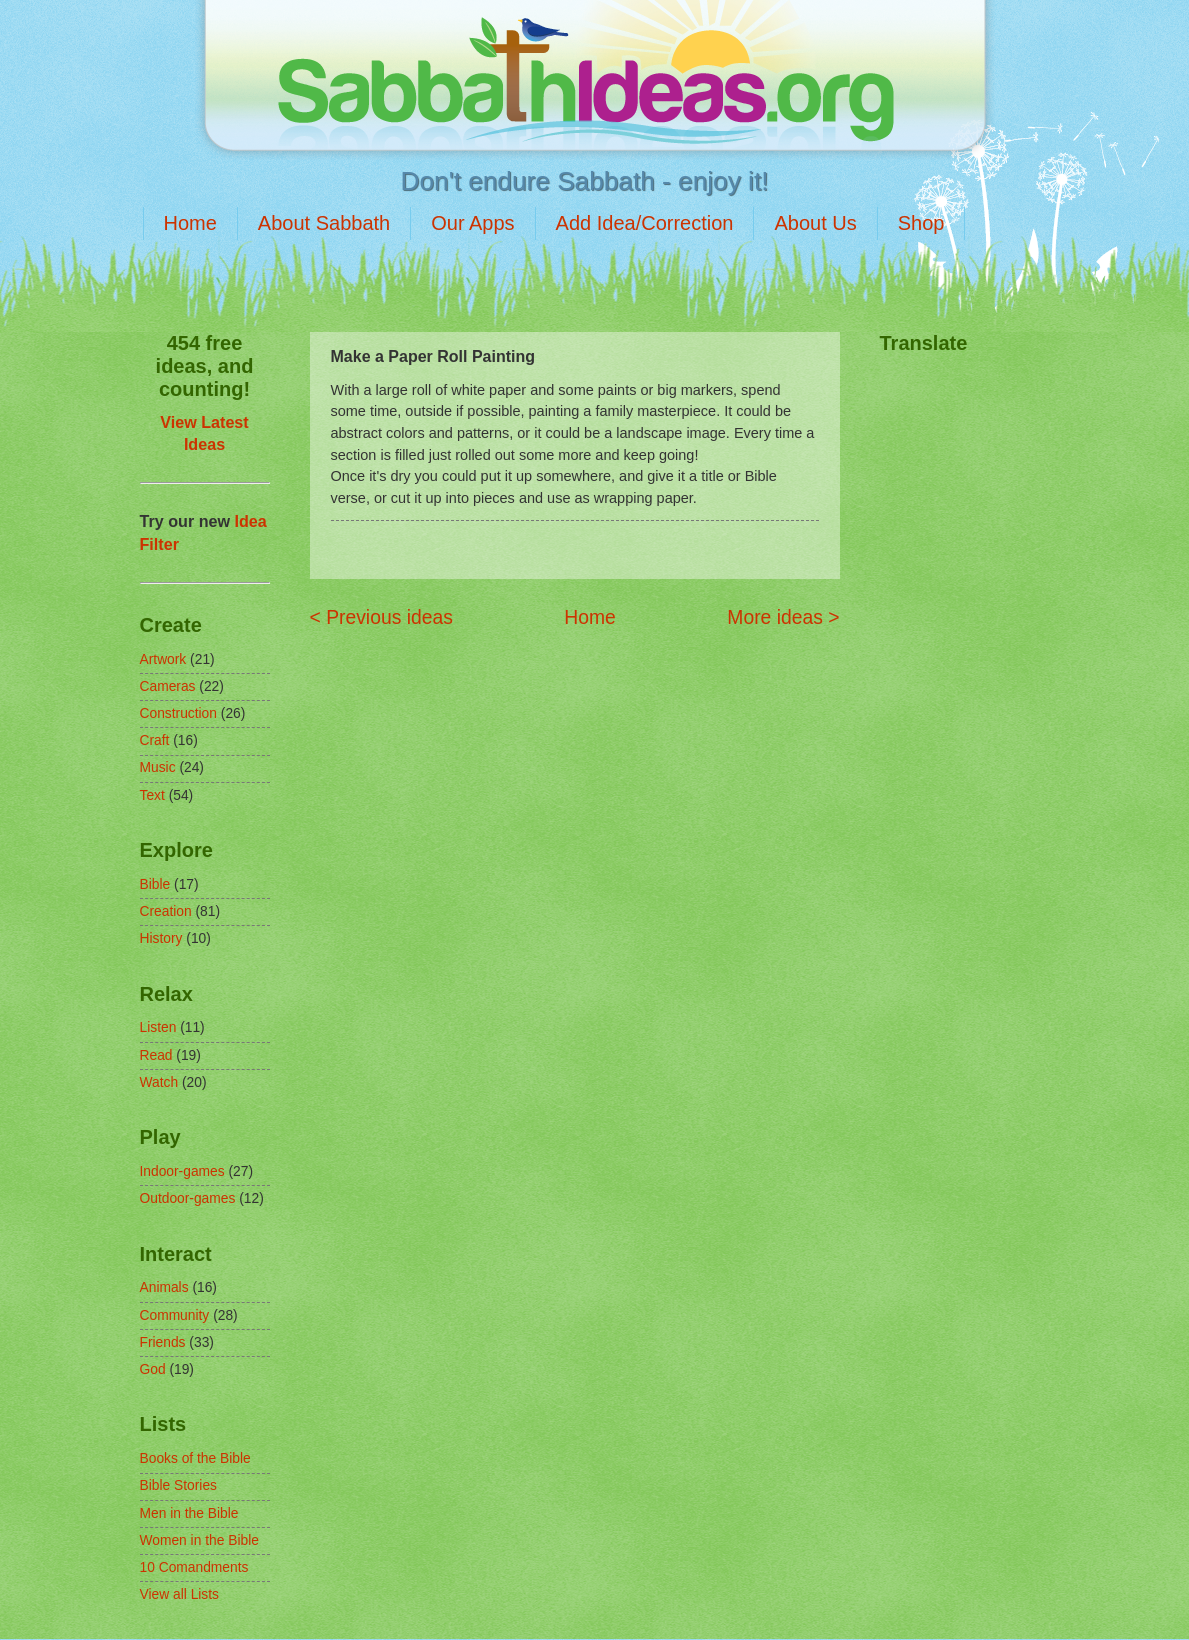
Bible (155, 884)
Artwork (163, 659)
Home (190, 223)
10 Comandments (194, 1567)
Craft (155, 740)
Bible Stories (178, 1485)
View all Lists (180, 1594)
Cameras (168, 686)
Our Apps (472, 223)
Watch (159, 1082)
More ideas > (783, 617)
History (161, 938)
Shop (921, 223)
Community (175, 1315)
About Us (815, 223)
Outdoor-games (188, 1198)
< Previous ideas (381, 617)
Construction (178, 713)
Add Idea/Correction (645, 223)
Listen (158, 1027)
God (153, 1369)
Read (156, 1055)
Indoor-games (182, 1171)
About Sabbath (324, 223)
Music (158, 767)
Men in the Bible (189, 1513)
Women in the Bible (199, 1540)
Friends (163, 1342)
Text (152, 795)
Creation (166, 911)
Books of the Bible (195, 1458)
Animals (164, 1287)
